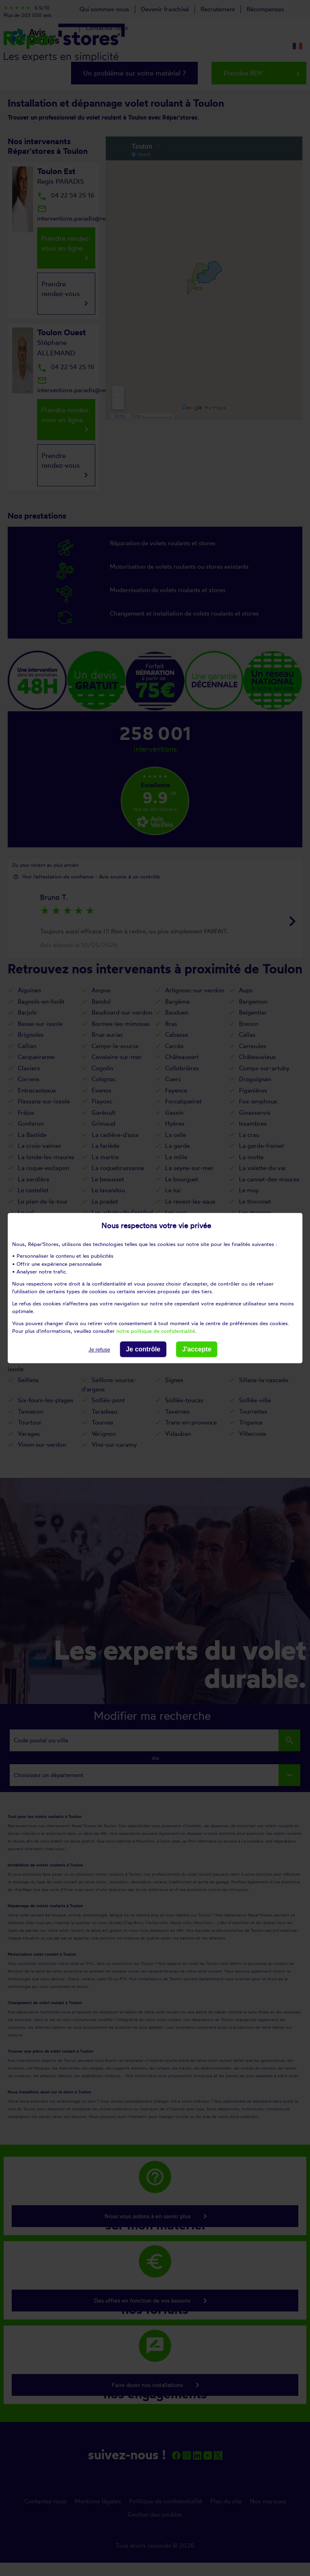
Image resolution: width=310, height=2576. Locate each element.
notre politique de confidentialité (155, 1331)
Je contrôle (143, 1349)
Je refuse (99, 1350)
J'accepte (196, 1349)
